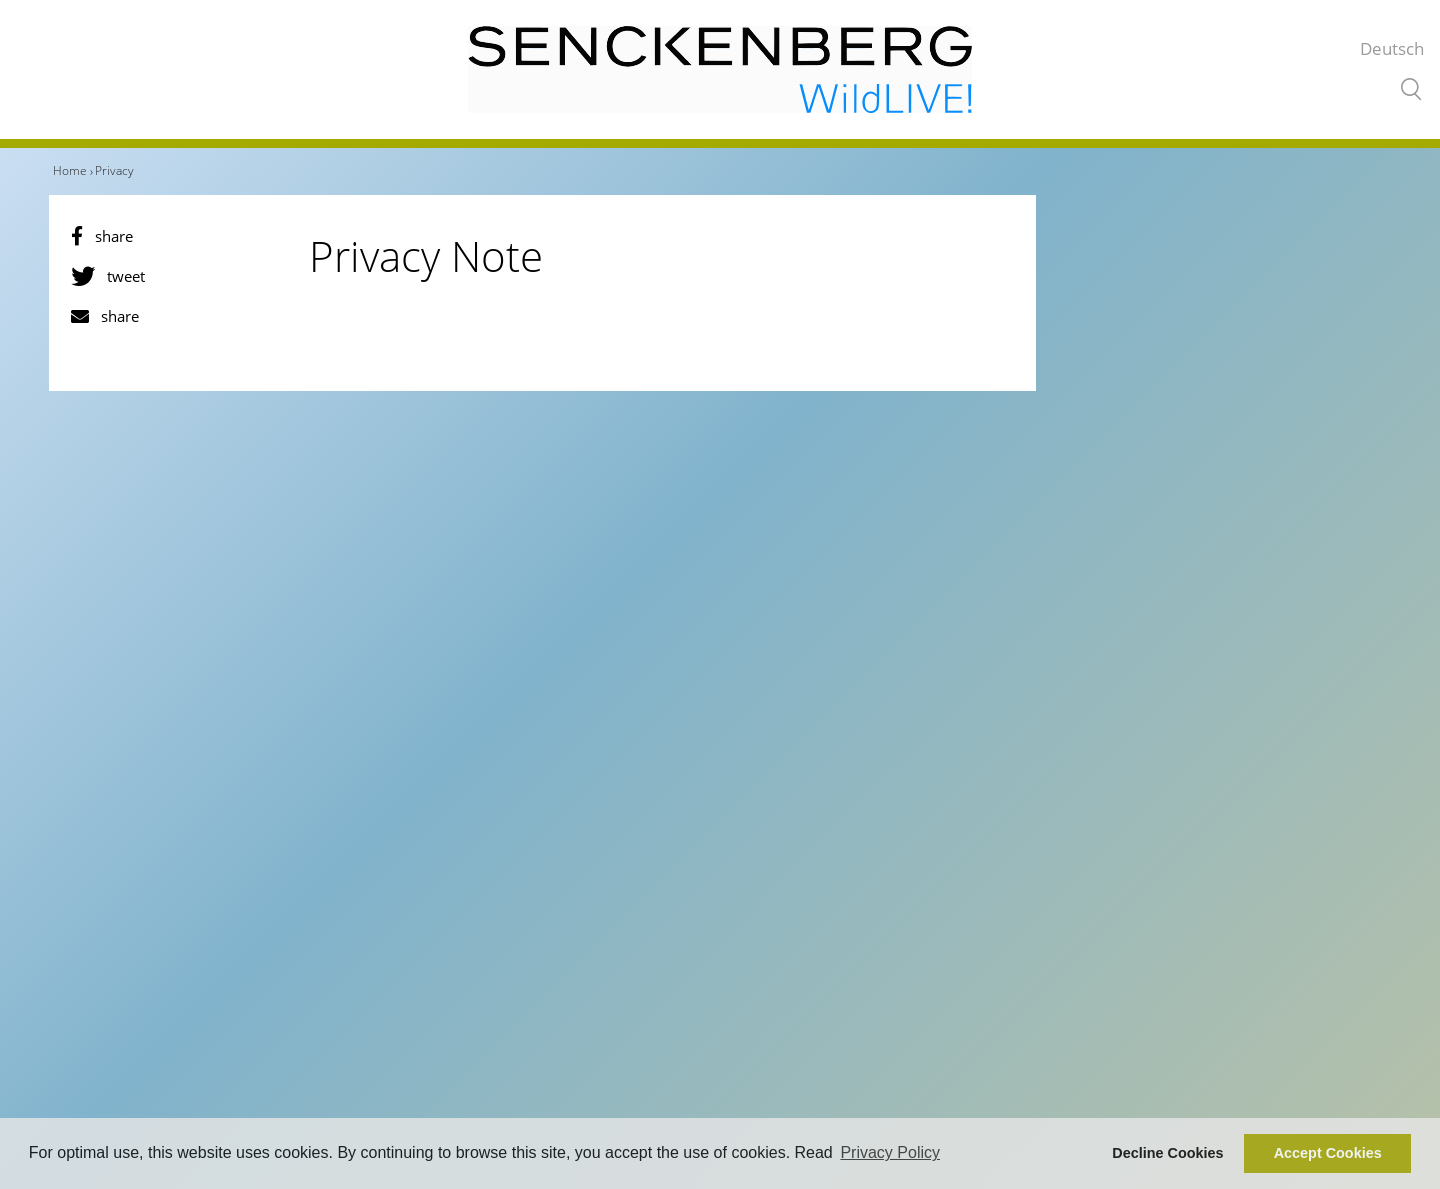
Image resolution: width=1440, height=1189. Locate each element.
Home (70, 170)
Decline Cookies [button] (1167, 1153)
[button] (178, 236)
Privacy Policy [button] (890, 1152)
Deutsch (1392, 48)
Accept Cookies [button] (1328, 1153)
